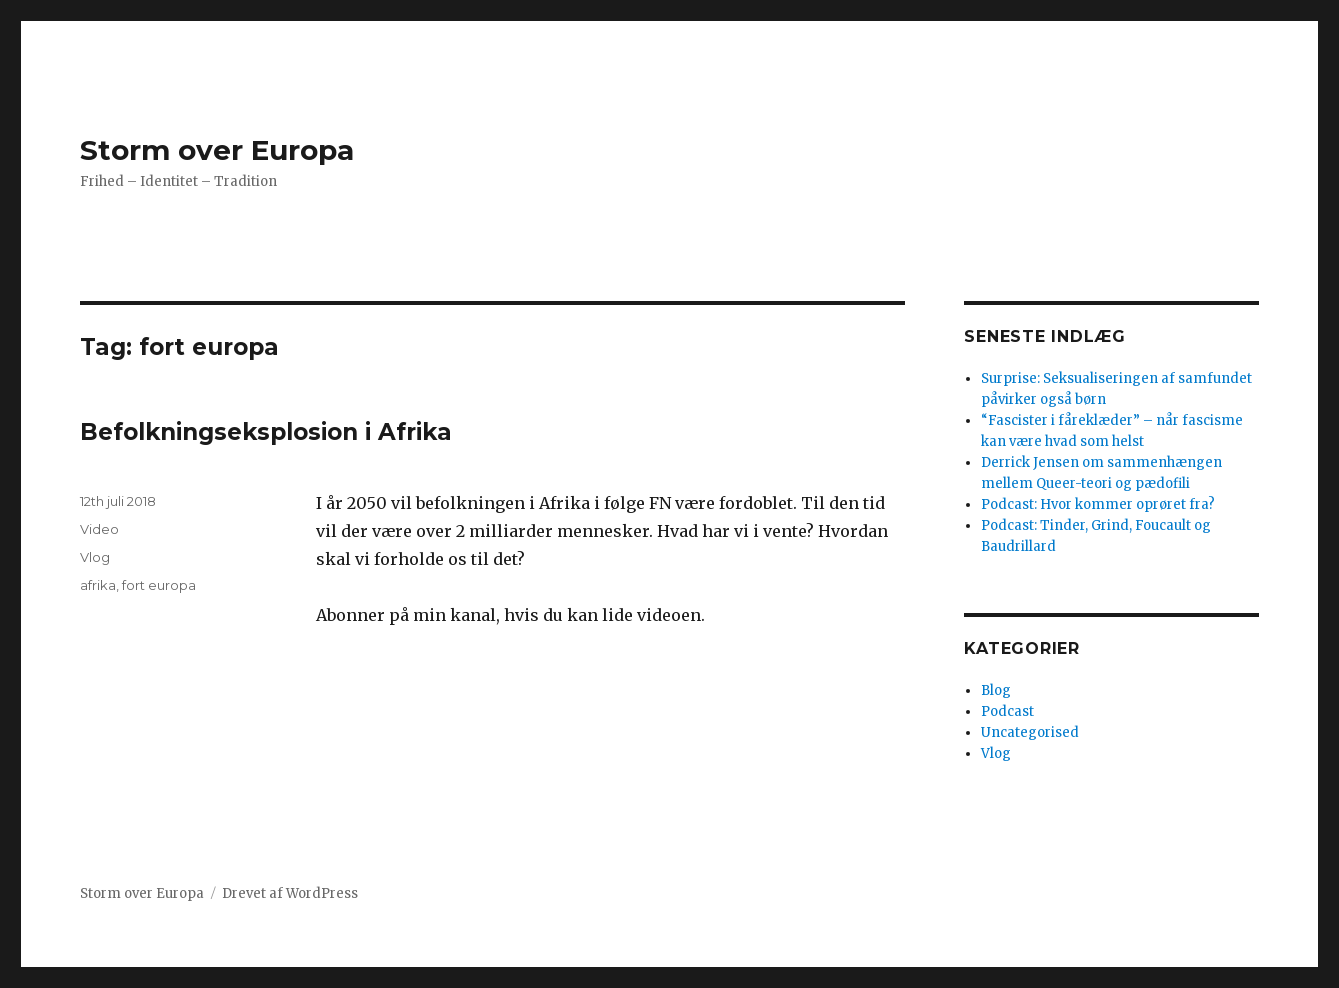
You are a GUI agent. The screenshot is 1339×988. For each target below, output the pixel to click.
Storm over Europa (217, 150)
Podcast (1007, 711)
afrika (98, 585)
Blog (996, 690)
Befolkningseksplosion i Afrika (266, 432)
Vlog (95, 557)
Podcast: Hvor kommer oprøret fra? (1098, 504)
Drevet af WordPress (290, 893)
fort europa (159, 585)
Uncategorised (1030, 732)
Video (99, 529)
